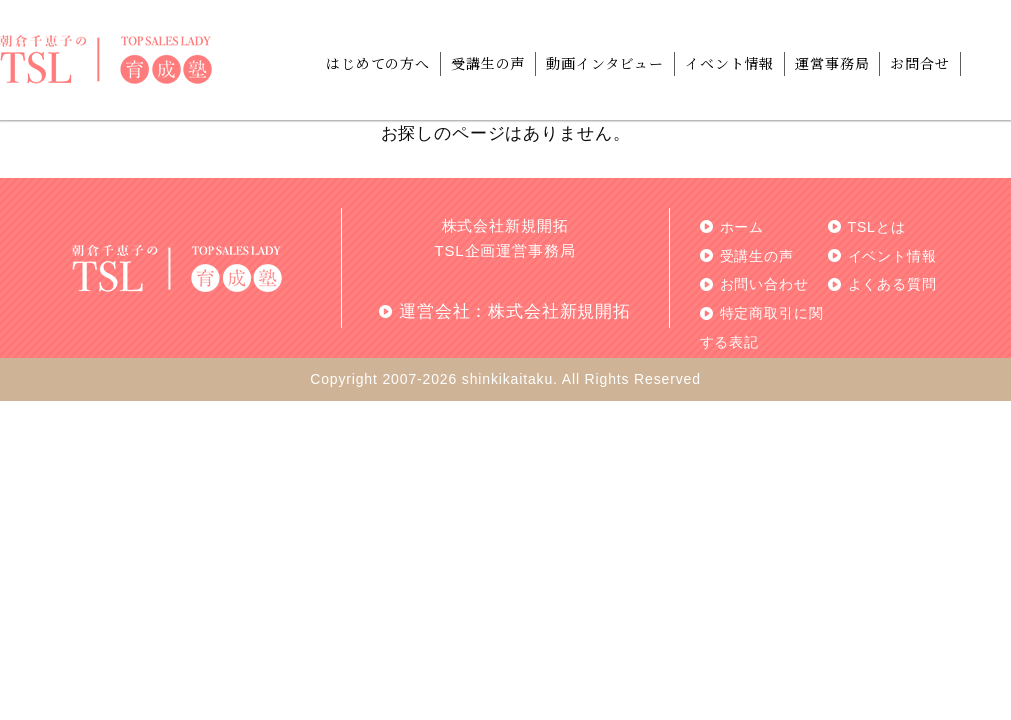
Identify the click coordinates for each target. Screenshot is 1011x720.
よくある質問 (892, 284)
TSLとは (877, 227)
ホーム (742, 227)
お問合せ (919, 63)
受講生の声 (488, 63)
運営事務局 (832, 63)
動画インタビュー (605, 63)
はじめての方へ (378, 63)
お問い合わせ (764, 284)
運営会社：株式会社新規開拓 (515, 311)
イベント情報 (729, 63)
